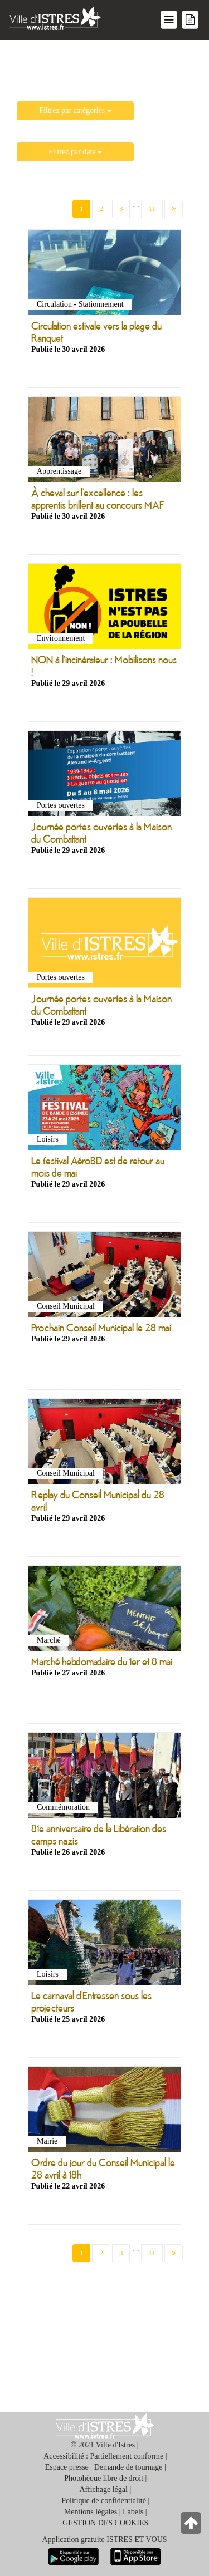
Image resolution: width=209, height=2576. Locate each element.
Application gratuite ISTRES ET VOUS (104, 2539)
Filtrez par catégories (75, 110)
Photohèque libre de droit (103, 2478)
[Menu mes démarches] (190, 20)
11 (151, 208)
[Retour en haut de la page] (192, 2525)
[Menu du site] (169, 20)
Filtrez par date (75, 152)
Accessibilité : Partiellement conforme (103, 2456)
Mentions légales (90, 2512)
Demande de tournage (128, 2467)
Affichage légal (104, 2489)
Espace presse (67, 2467)
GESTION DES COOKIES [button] (105, 2523)
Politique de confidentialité (103, 2500)
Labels (133, 2512)
